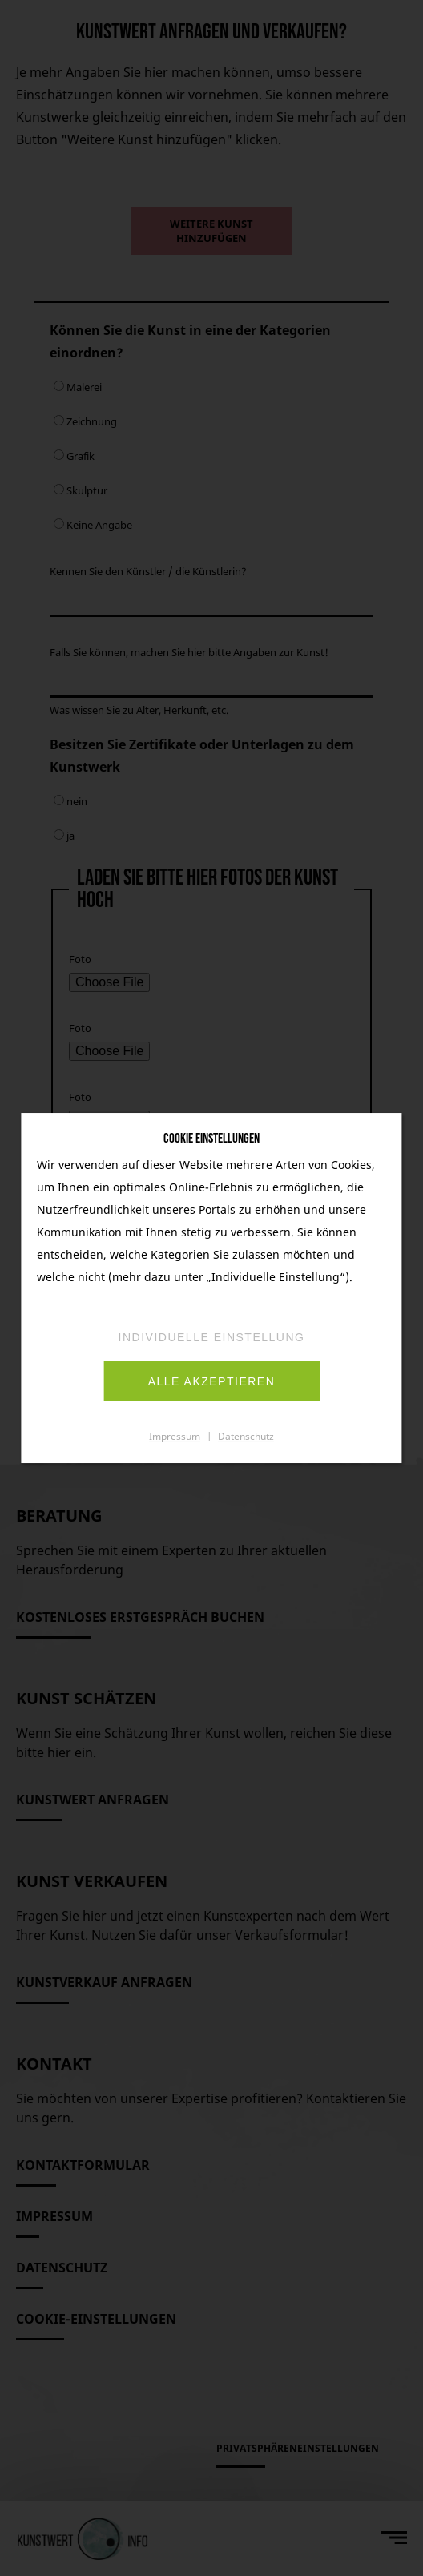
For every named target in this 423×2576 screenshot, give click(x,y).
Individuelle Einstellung (212, 1337)
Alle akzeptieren (212, 1381)
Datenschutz (246, 1435)
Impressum (174, 1435)
